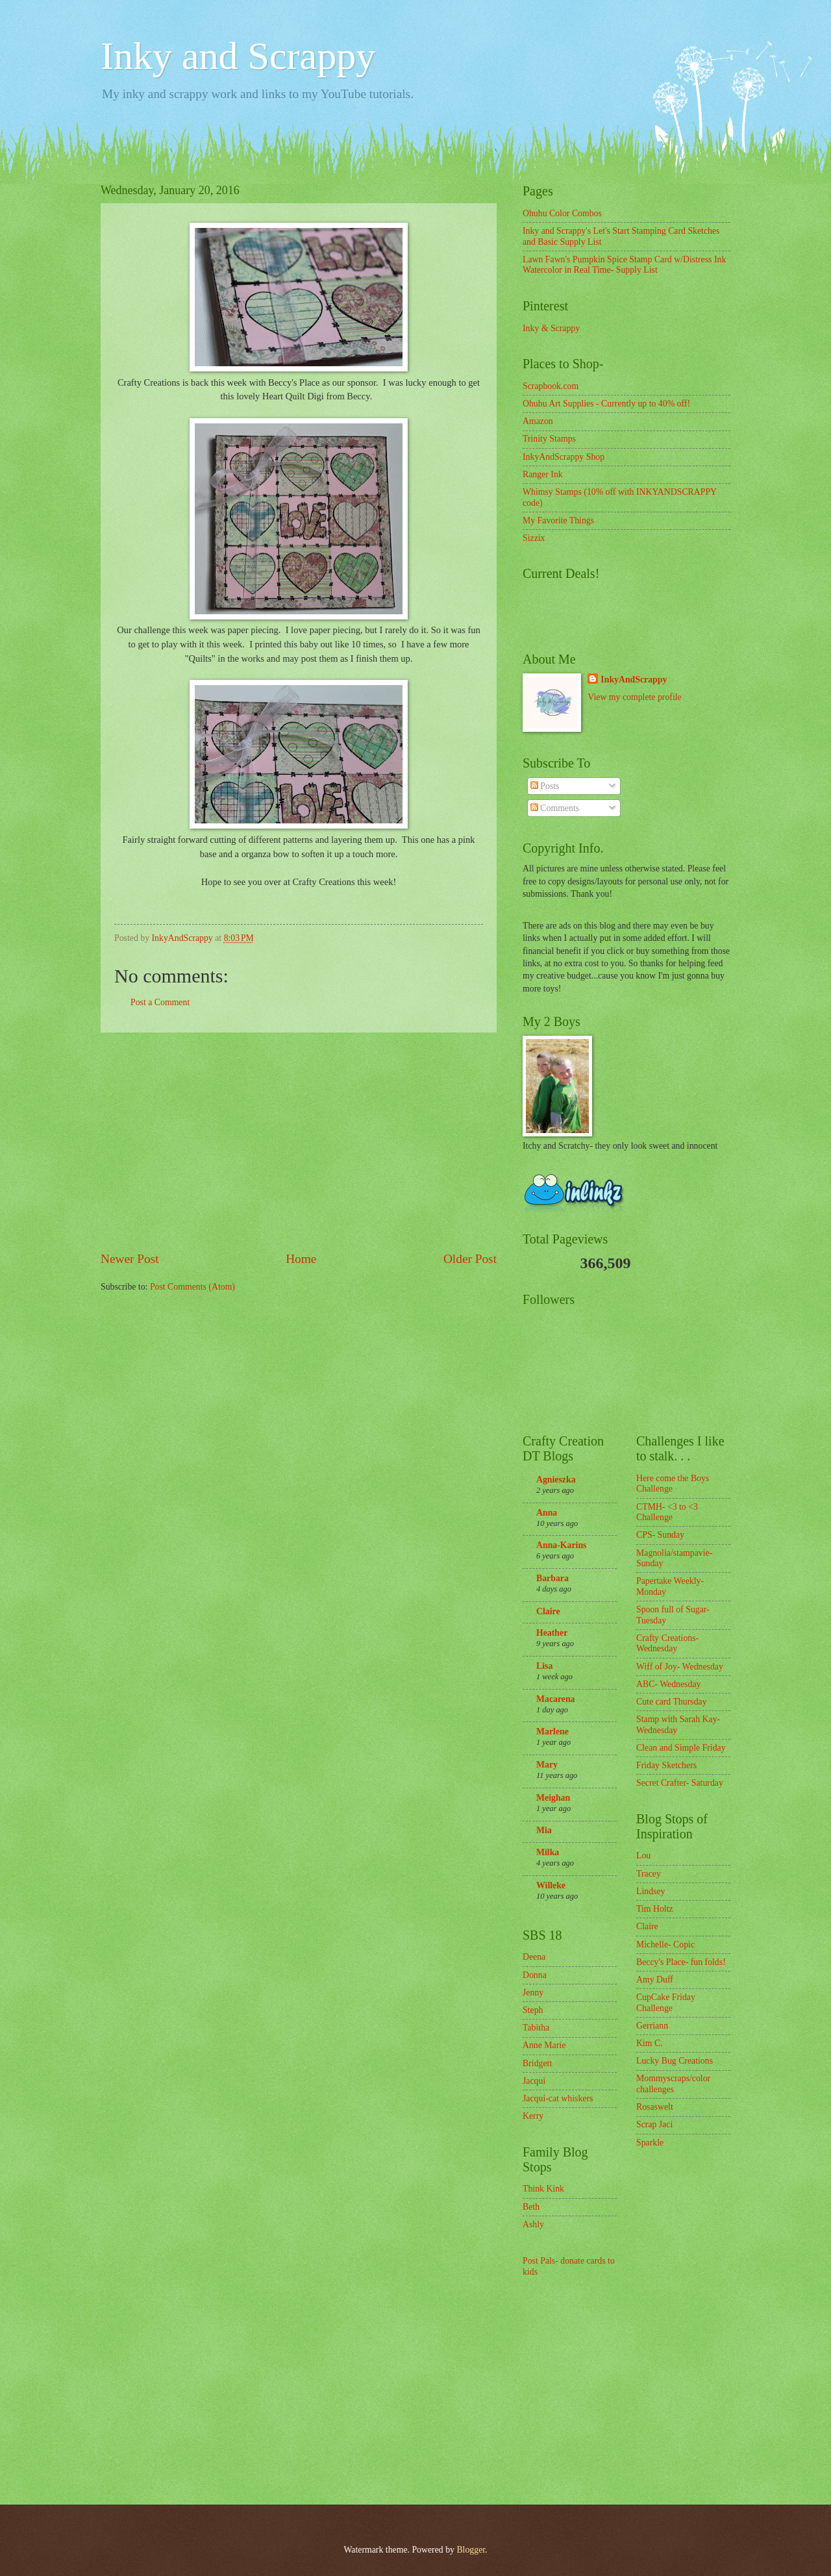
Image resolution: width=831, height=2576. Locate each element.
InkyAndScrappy (634, 679)
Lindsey (650, 1891)
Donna (535, 1975)
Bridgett (537, 2063)
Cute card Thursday (671, 1702)
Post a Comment (160, 1002)
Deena (534, 1957)
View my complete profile (634, 697)
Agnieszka (556, 1479)
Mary (547, 1764)
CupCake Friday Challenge (665, 2002)
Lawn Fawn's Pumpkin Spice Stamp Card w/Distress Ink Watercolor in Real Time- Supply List (624, 265)
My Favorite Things (558, 520)
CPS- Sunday (660, 1535)
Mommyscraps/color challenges (673, 2083)
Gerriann (652, 2026)
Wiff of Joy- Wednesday (679, 1666)
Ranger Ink (543, 474)
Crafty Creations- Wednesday (667, 1643)
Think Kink (543, 2189)
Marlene (552, 1731)
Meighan (553, 1798)
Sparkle (650, 2142)
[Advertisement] (299, 1141)
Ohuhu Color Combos (562, 213)
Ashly (533, 2224)
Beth (531, 2207)
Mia (544, 1830)
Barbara (552, 1578)
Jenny (533, 1992)
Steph (533, 2010)
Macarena (555, 1699)
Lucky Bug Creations (674, 2061)
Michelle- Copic (665, 1944)
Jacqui (534, 2081)
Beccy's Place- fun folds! (681, 1962)
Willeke (550, 1885)
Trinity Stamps (549, 439)
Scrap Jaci (654, 2124)
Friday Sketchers (666, 1765)
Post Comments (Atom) (192, 1287)
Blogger (470, 2550)
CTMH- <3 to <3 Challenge (667, 1512)
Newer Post (130, 1259)
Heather (551, 1633)
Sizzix (534, 538)
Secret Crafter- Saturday (679, 1783)
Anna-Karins (561, 1545)
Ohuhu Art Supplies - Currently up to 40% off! (606, 403)
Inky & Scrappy (551, 328)
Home (301, 1259)
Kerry (533, 2116)
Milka (547, 1852)
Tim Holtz (654, 1909)
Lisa (544, 1666)
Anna (546, 1513)
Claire (548, 1611)
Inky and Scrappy (238, 55)
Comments (554, 808)
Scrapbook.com (550, 386)
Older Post (470, 1259)
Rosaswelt (654, 2107)
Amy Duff (654, 1979)
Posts (545, 786)
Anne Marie (544, 2045)
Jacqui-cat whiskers (558, 2098)
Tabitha (536, 2027)
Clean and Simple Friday (681, 1748)
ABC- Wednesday (668, 1684)
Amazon (538, 421)
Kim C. (649, 2043)
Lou (643, 1855)
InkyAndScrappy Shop (563, 457)
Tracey (648, 1874)
